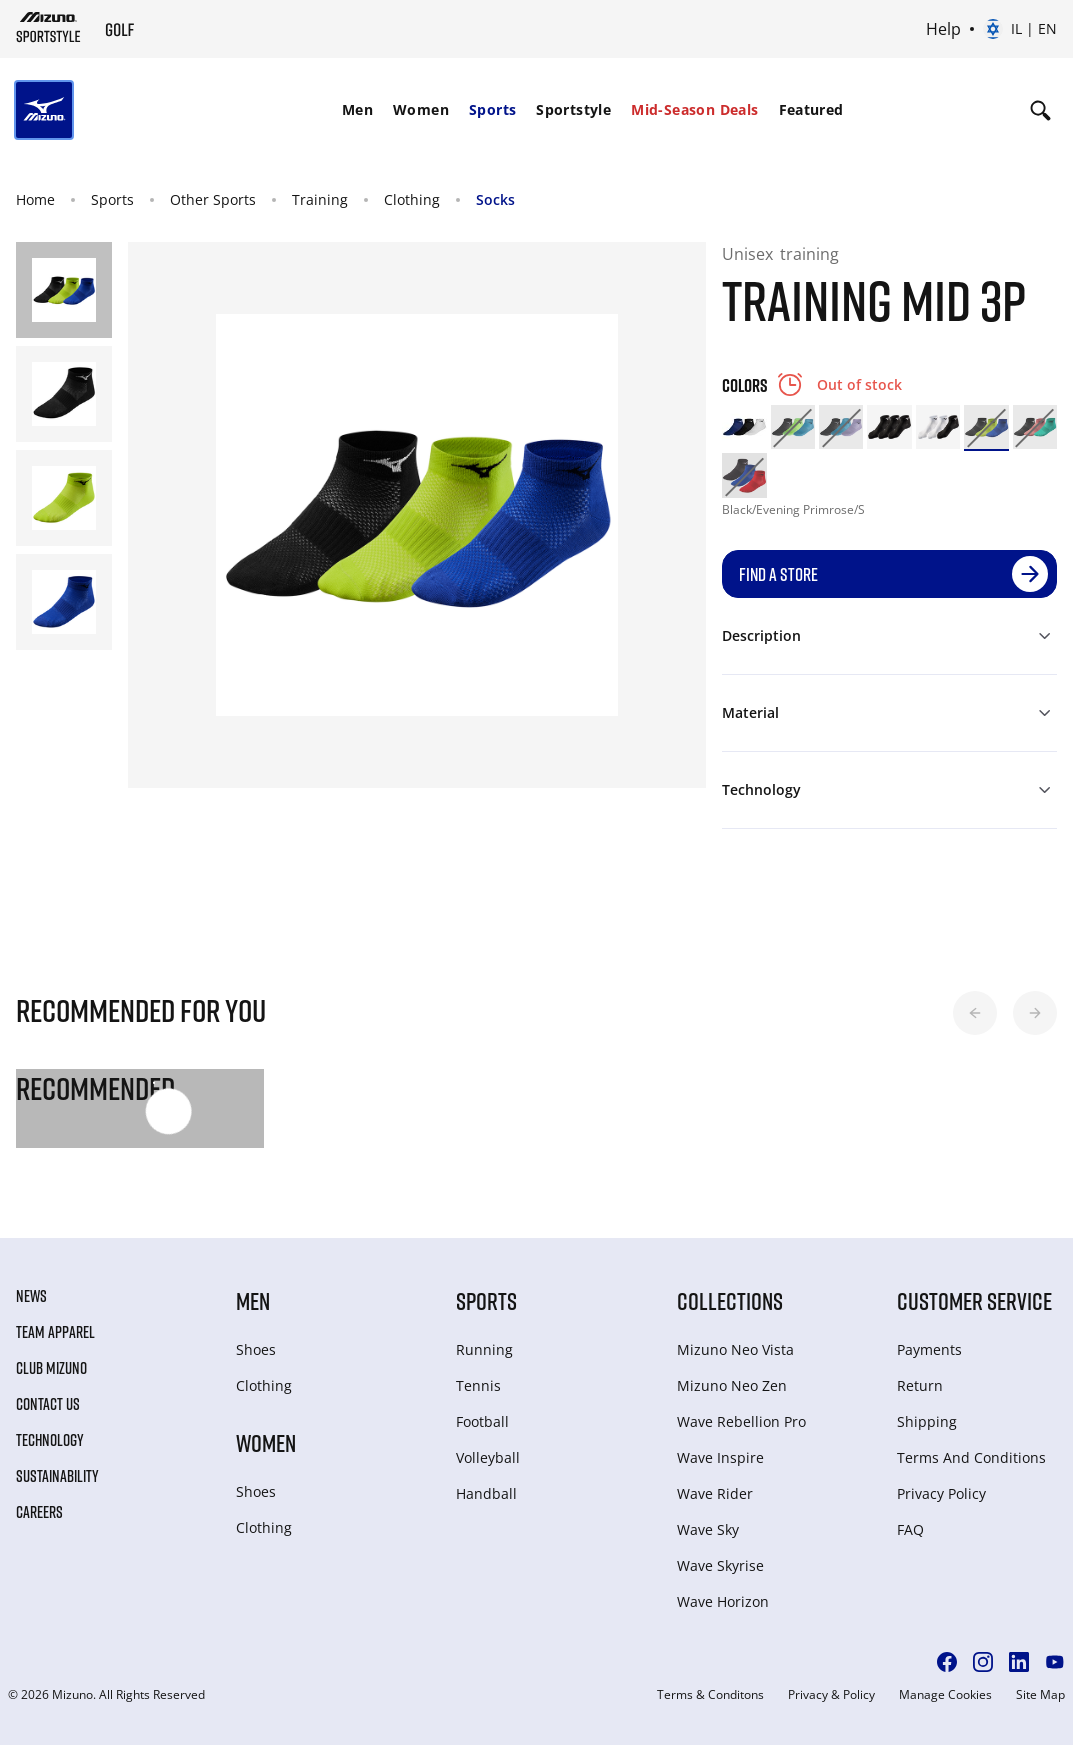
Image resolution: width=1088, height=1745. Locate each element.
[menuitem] (357, 110)
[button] (975, 1013)
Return (920, 1385)
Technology (50, 1440)
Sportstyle (573, 109)
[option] (744, 427)
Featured (811, 109)
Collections (730, 1300)
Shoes (256, 1349)
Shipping (927, 1421)
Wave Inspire (720, 1457)
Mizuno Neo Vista (735, 1349)
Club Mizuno (51, 1368)
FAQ (910, 1529)
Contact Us (48, 1404)
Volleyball (488, 1457)
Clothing (412, 199)
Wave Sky (708, 1529)
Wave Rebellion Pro (741, 1421)
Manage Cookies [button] (945, 1695)
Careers (39, 1512)
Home (35, 199)
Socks (495, 199)
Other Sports (213, 199)
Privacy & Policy (831, 1695)
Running (484, 1349)
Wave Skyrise (720, 1565)
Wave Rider (715, 1493)
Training (320, 199)
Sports (492, 109)
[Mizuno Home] (48, 27)
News (31, 1296)
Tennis (478, 1385)
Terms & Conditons (710, 1695)
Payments (929, 1349)
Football (482, 1421)
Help (943, 29)
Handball (486, 1493)
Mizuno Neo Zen (732, 1385)
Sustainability (57, 1476)
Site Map (1040, 1695)
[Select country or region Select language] (1020, 29)
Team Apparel (55, 1332)
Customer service (974, 1300)
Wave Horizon (723, 1601)
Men (357, 109)
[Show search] (1040, 110)
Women (421, 109)
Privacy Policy (941, 1493)
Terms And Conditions (971, 1457)
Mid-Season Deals (694, 109)
